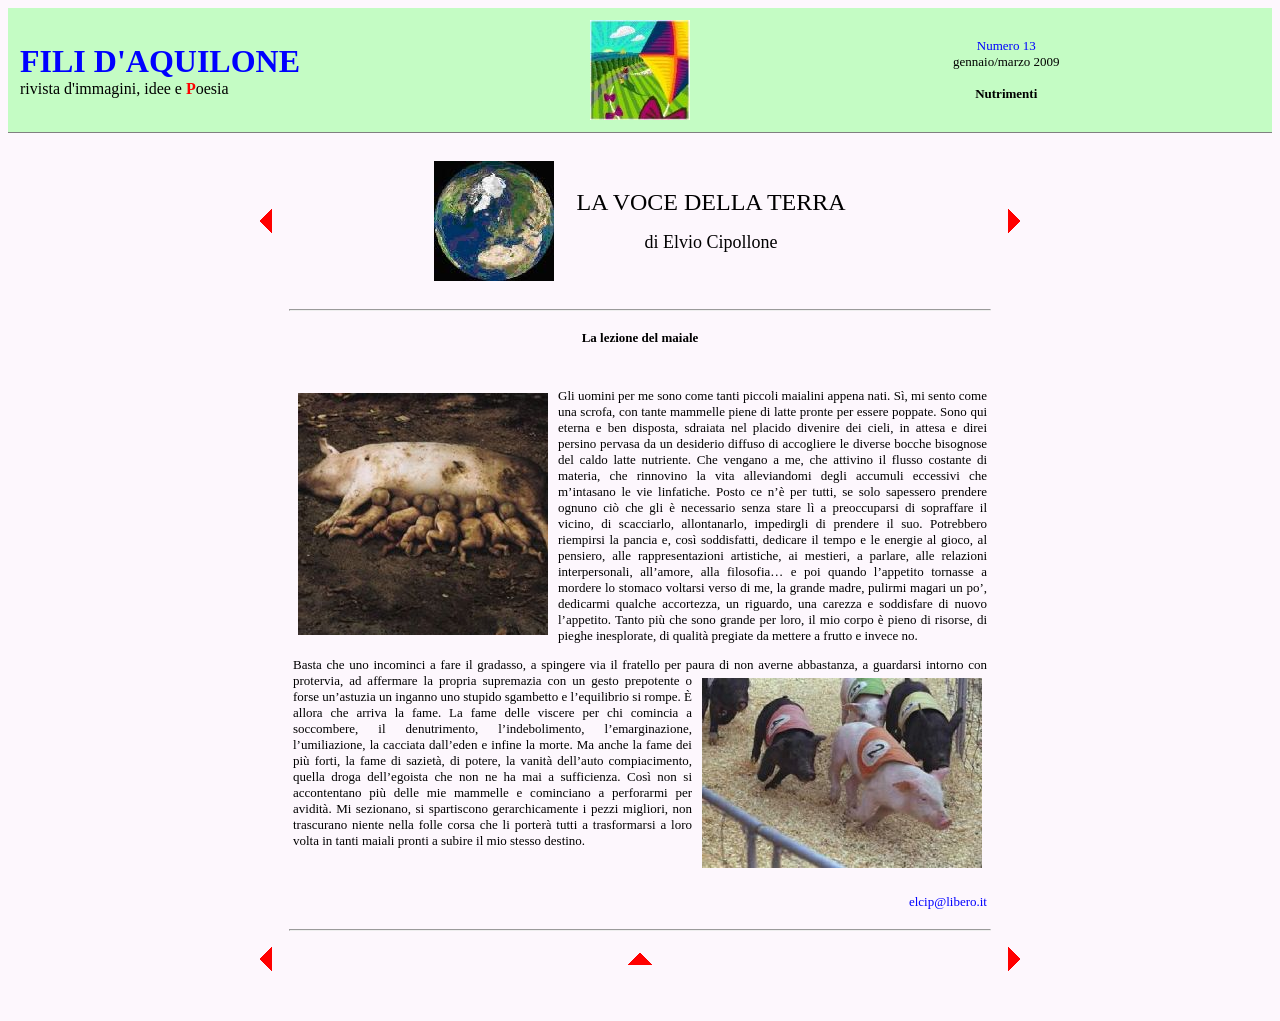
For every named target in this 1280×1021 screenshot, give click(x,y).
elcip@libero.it (948, 901)
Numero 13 (1006, 45)
